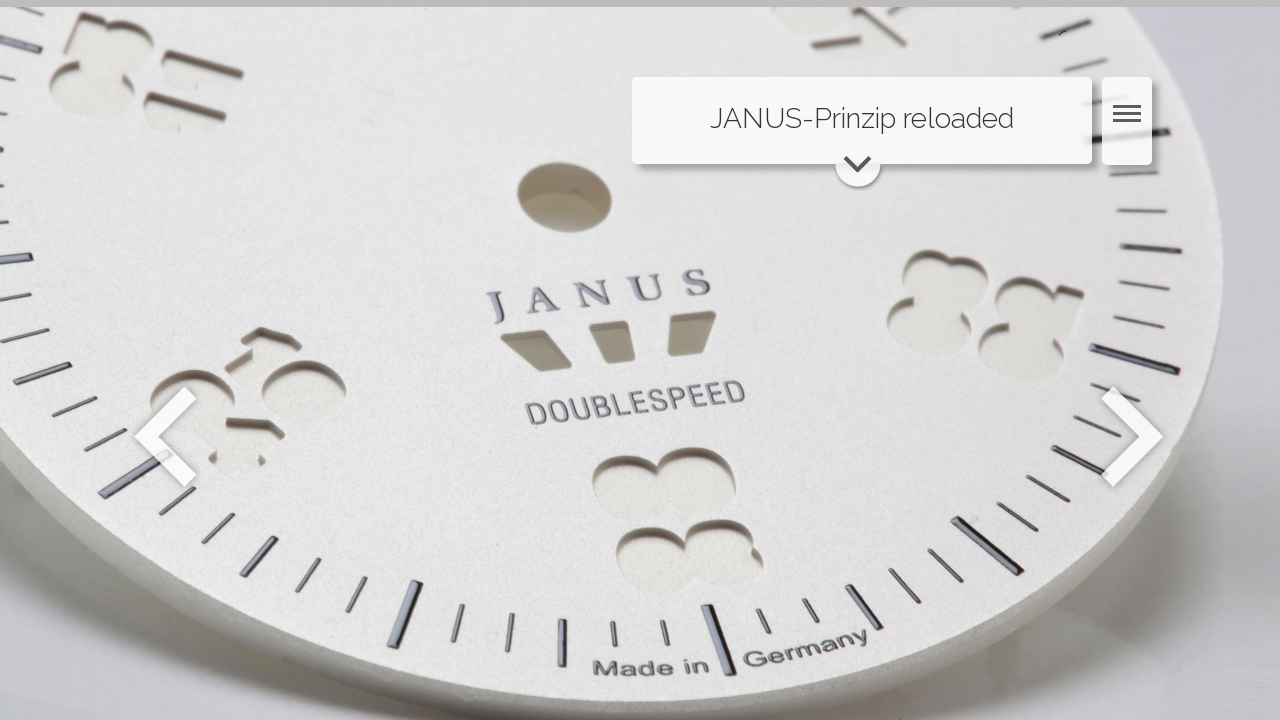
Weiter (1134, 437)
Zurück (165, 437)
